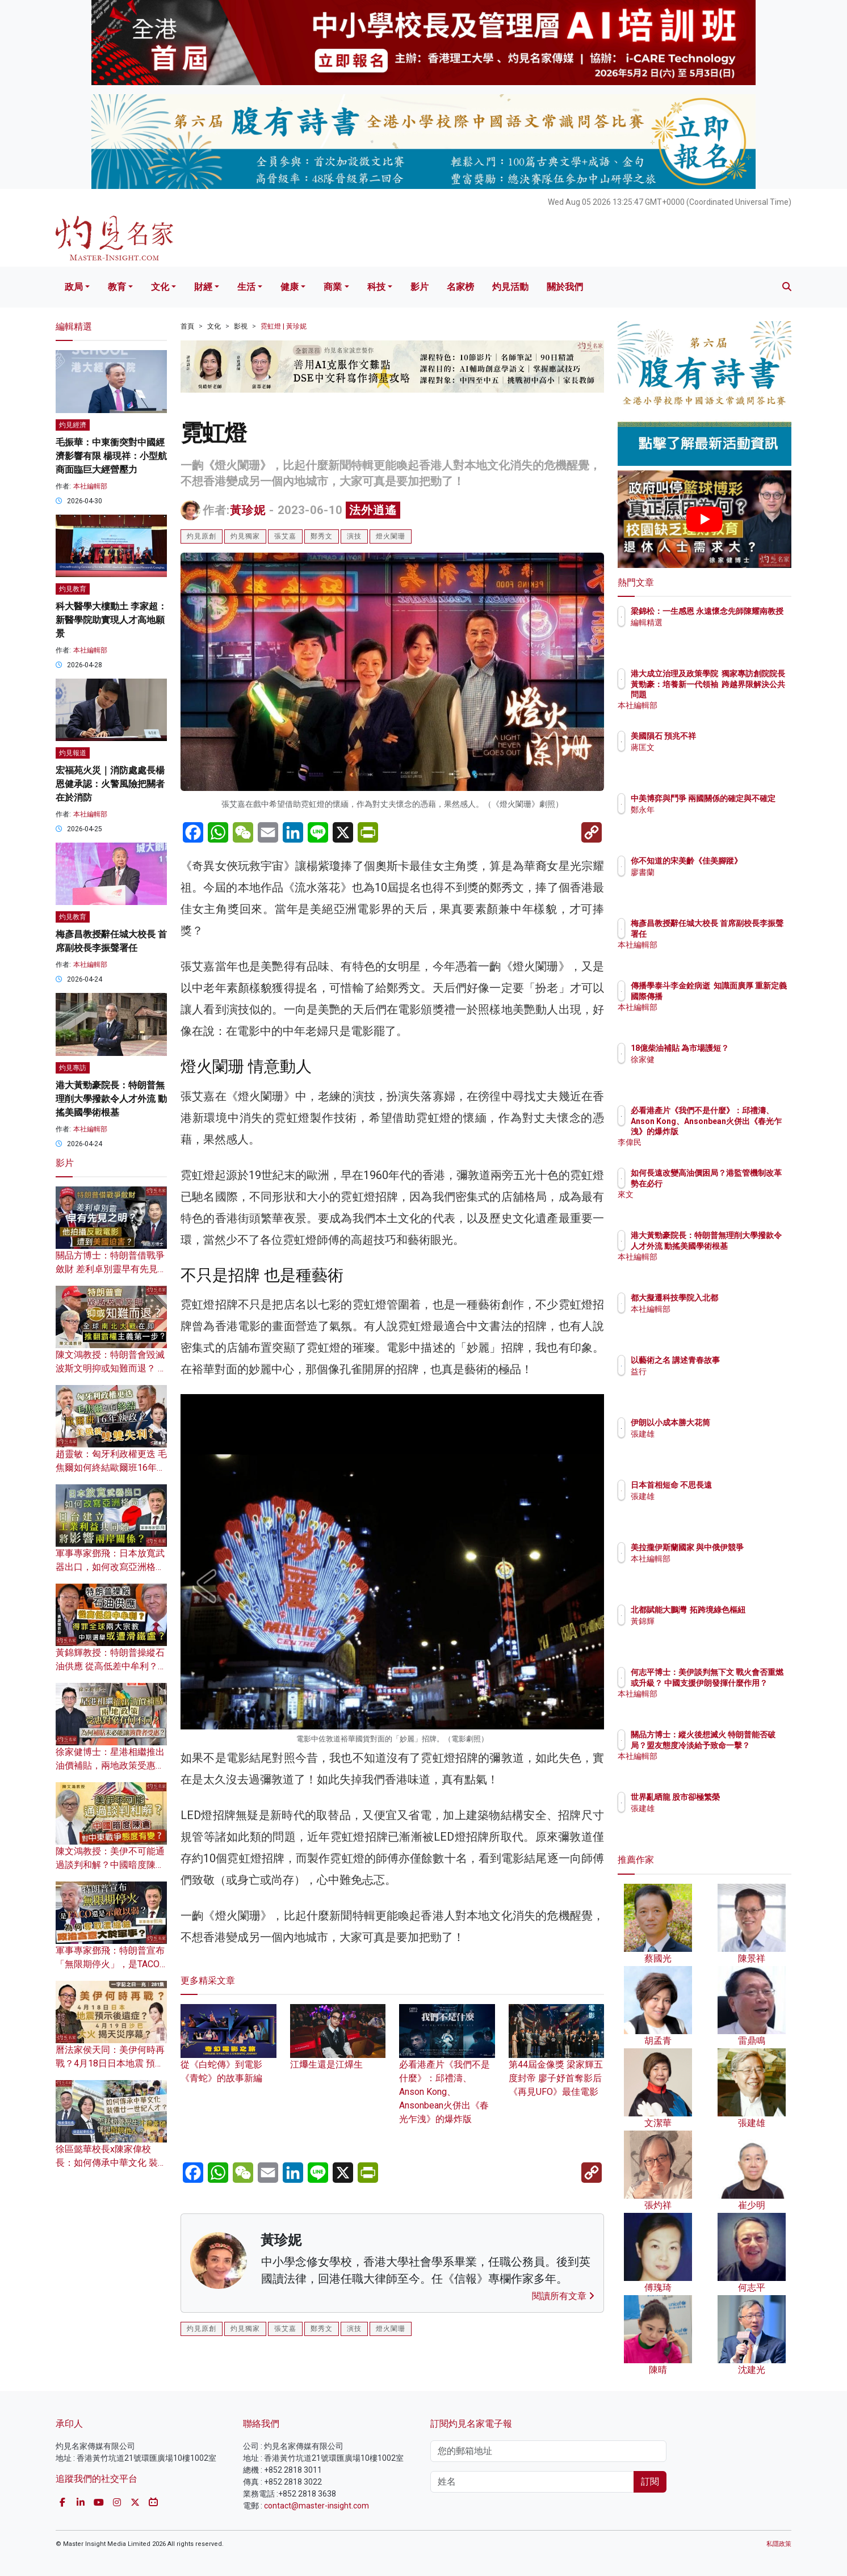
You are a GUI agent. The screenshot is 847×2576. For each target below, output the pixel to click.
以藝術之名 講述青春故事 (741, 1360)
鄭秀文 (322, 536)
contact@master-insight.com (316, 2505)
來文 (705, 1204)
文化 (160, 286)
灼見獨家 (245, 536)
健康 (289, 286)
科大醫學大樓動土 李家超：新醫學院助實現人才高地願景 (111, 620)
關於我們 (565, 286)
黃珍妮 (248, 510)
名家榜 (460, 286)
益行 (705, 1371)
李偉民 (709, 1142)
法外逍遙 (373, 510)
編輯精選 (713, 632)
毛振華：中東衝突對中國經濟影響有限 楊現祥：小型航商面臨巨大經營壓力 (111, 456)
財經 (203, 286)
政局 (74, 286)
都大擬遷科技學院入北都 (741, 1297)
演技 (354, 536)
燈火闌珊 (390, 536)
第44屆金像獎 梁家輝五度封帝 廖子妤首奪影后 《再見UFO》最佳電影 (557, 2061)
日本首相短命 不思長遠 (737, 1484)
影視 (241, 326)
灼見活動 (510, 286)
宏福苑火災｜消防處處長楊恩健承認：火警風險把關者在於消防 (110, 784)
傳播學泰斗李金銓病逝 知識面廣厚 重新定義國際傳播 (738, 996)
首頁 (187, 326)
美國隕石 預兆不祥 (729, 735)
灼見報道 (72, 753)
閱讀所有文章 (563, 2296)
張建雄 (709, 1433)
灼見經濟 (72, 425)
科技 (376, 286)
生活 (246, 286)
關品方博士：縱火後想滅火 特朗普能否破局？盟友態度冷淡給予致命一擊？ (741, 1745)
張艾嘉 (285, 536)
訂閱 (650, 2481)
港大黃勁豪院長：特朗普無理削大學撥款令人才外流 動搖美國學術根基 (111, 1099)
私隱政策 (778, 2544)
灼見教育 (72, 589)
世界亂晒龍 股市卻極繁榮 (741, 1796)
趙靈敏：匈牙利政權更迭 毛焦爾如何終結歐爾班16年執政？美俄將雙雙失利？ (111, 1468)
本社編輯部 (90, 486)
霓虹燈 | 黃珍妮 (284, 326)
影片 (419, 286)
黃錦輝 (709, 1631)
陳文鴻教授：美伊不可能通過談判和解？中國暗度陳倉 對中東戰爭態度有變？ (110, 1865)
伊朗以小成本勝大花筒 (737, 1422)
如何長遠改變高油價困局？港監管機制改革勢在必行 (741, 1183)
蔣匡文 (709, 747)
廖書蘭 (709, 882)
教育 (117, 286)
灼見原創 (201, 536)
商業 (333, 286)
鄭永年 (709, 819)
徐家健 (709, 1069)
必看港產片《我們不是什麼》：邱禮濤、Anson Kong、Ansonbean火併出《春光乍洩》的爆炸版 (447, 2074)
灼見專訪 (72, 1068)
